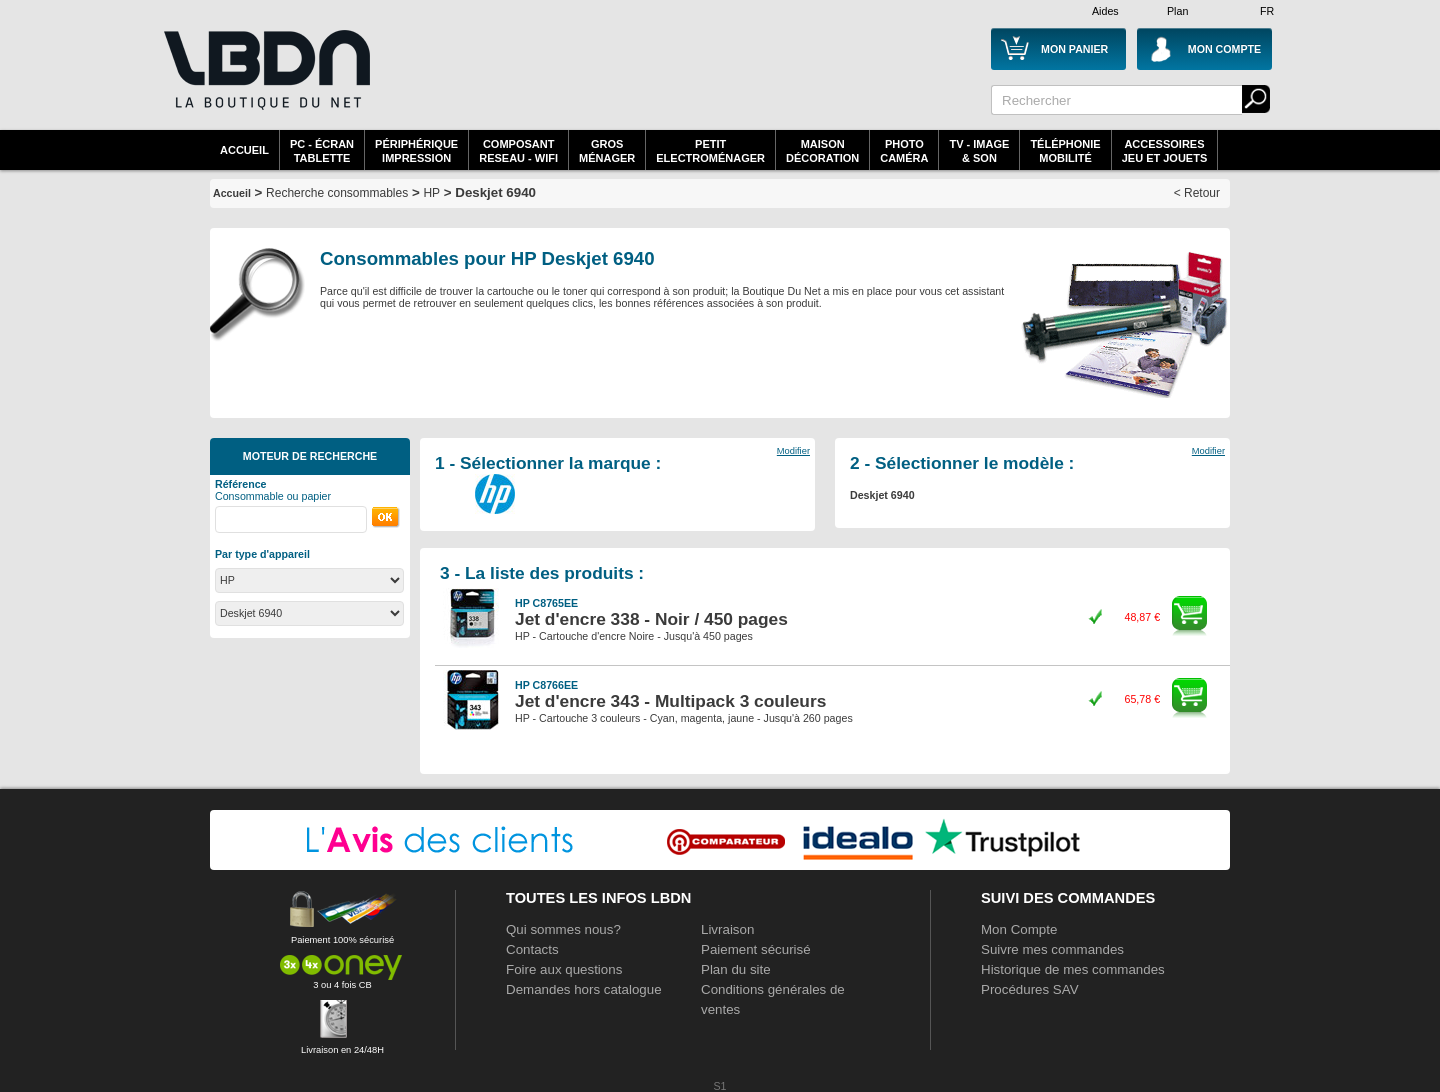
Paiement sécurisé (756, 949)
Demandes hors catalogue (584, 989)
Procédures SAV (1030, 989)
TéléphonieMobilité (1065, 151)
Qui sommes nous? (563, 929)
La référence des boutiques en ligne (265, 82)
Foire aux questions (564, 969)
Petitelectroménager (710, 151)
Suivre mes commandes (1052, 949)
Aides (1105, 11)
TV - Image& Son (979, 151)
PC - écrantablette (322, 151)
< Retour (1197, 193)
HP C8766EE (546, 685)
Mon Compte (1019, 929)
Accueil (244, 150)
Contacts (532, 949)
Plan (1177, 11)
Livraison (727, 929)
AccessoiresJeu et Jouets (1165, 151)
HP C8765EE (546, 603)
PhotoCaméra (904, 151)
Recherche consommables (337, 193)
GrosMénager (607, 151)
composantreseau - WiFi (518, 151)
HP (431, 193)
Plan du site (736, 969)
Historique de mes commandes (1073, 969)
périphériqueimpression (416, 151)
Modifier (793, 451)
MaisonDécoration (822, 151)
